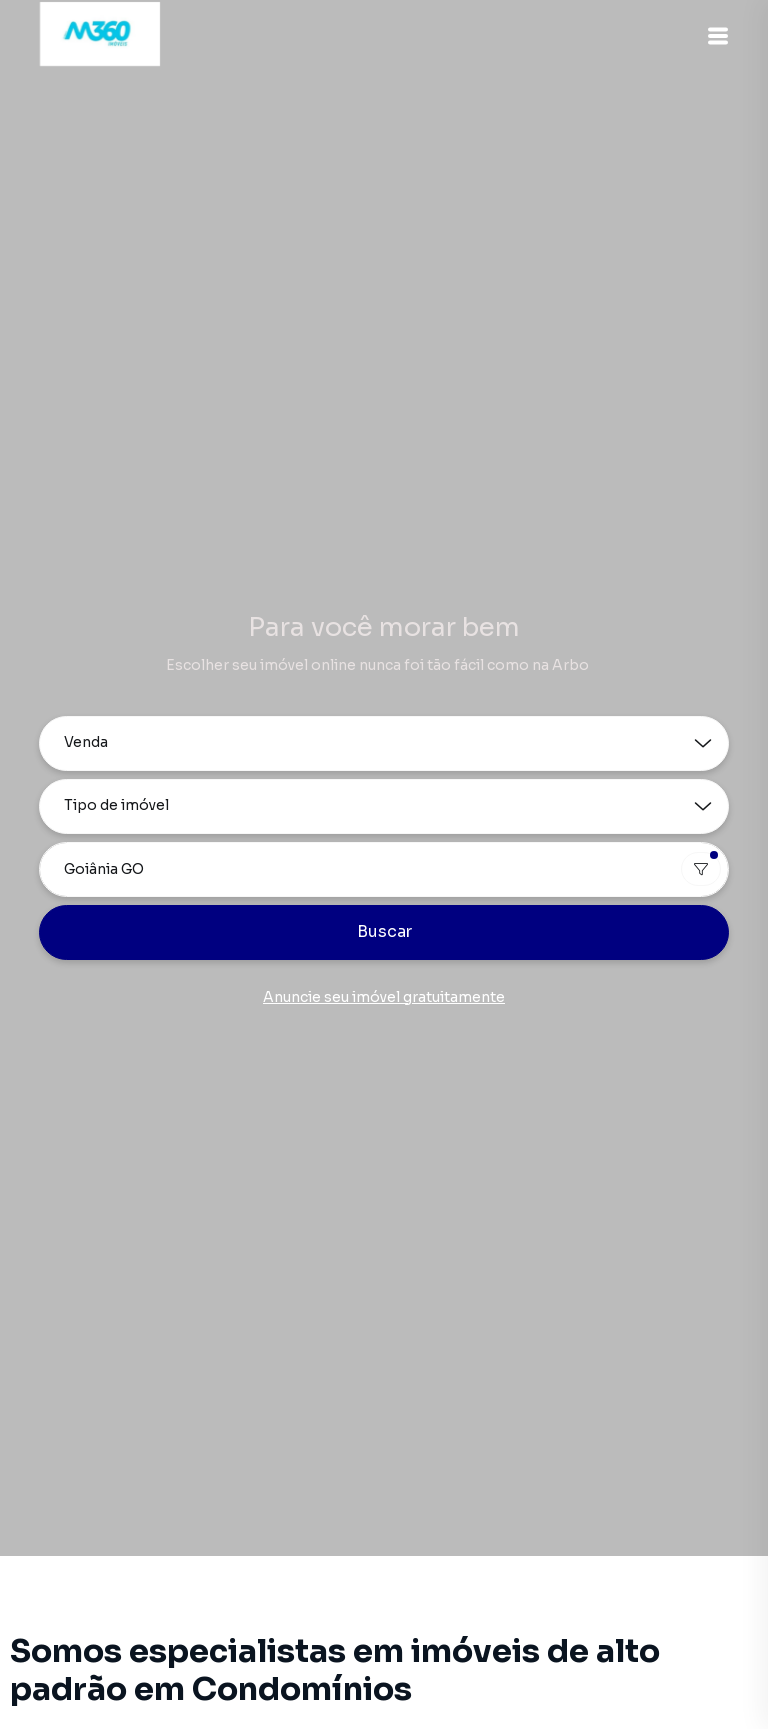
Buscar (384, 931)
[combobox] (384, 869)
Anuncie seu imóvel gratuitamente (384, 997)
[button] (718, 36)
